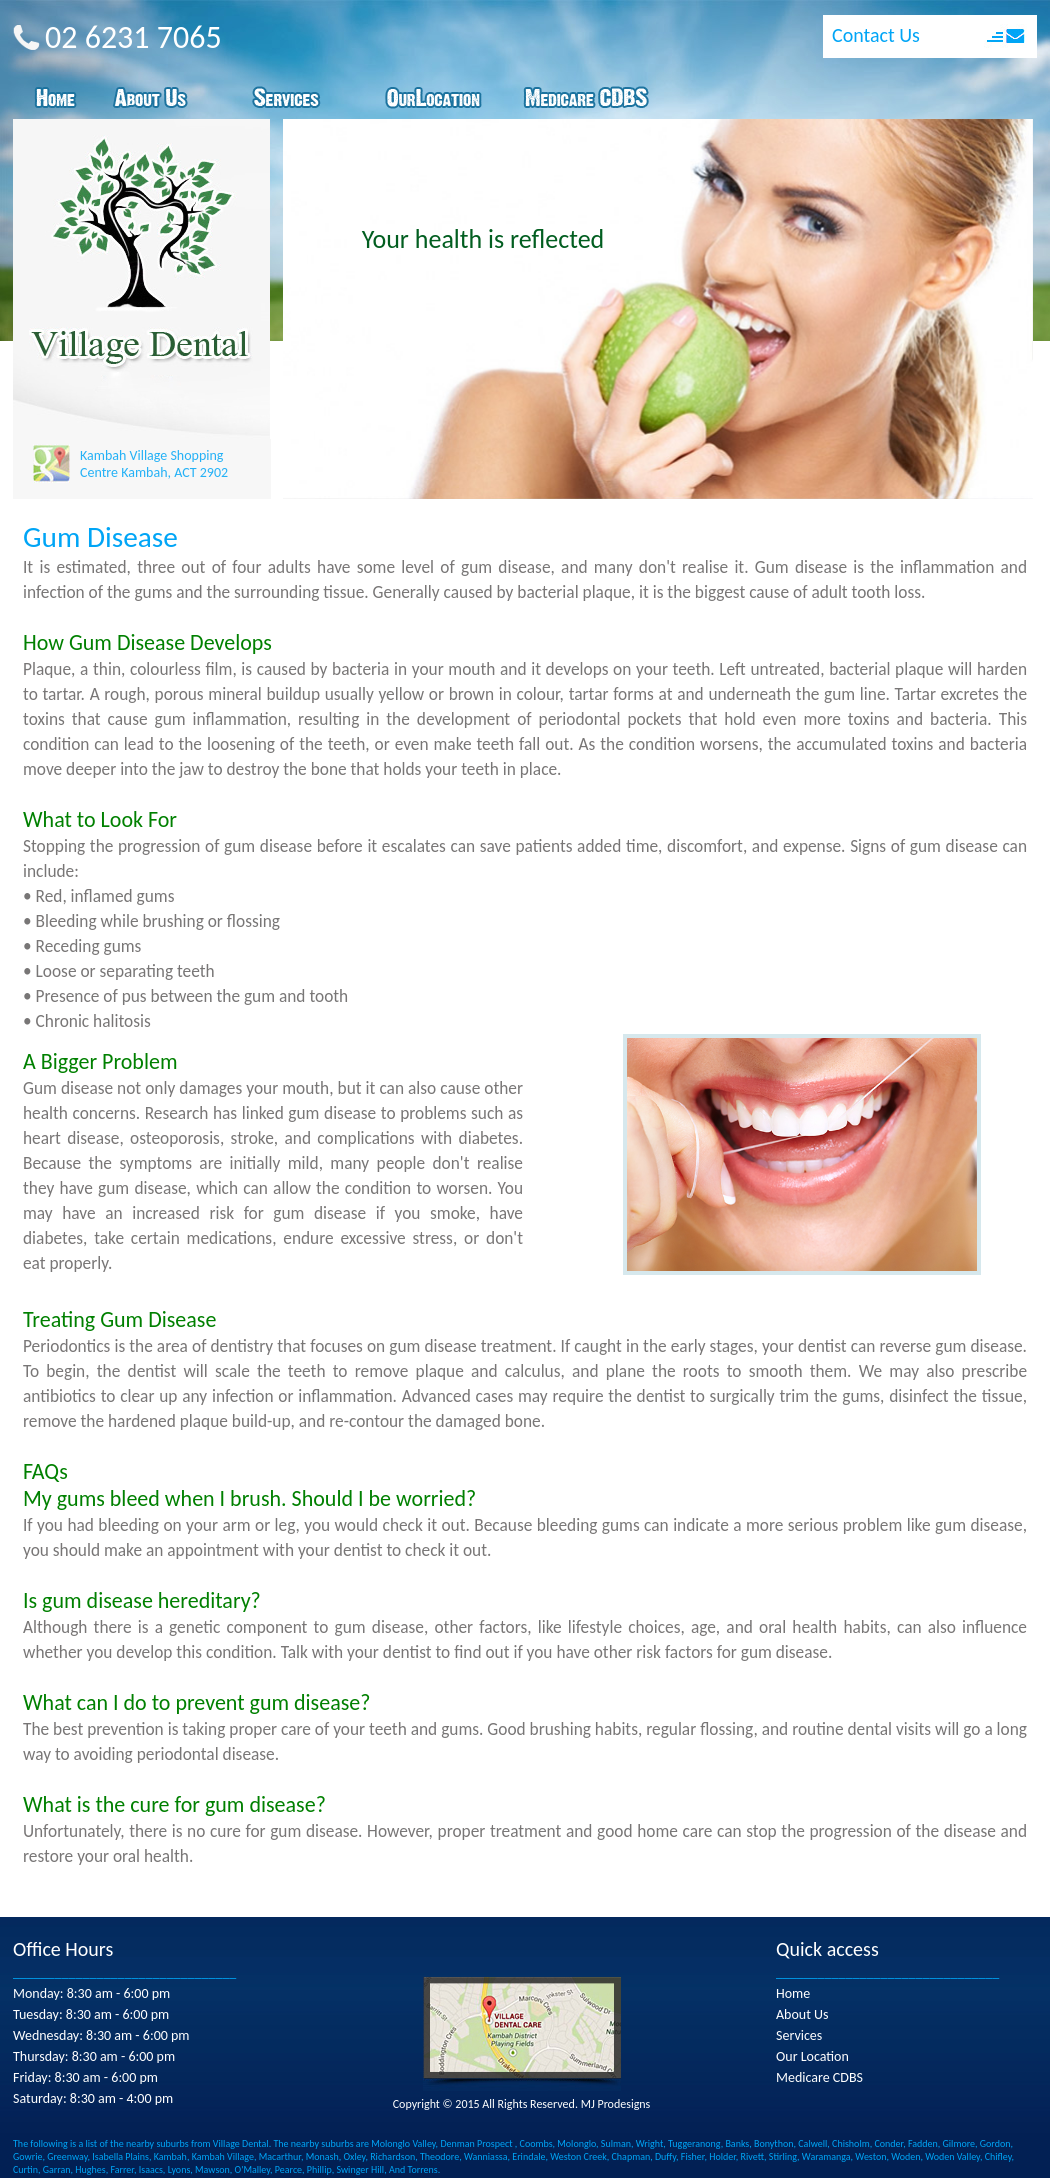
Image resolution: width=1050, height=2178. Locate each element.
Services (799, 2035)
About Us (802, 2014)
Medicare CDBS (819, 2077)
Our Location (812, 2056)
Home (793, 1993)
